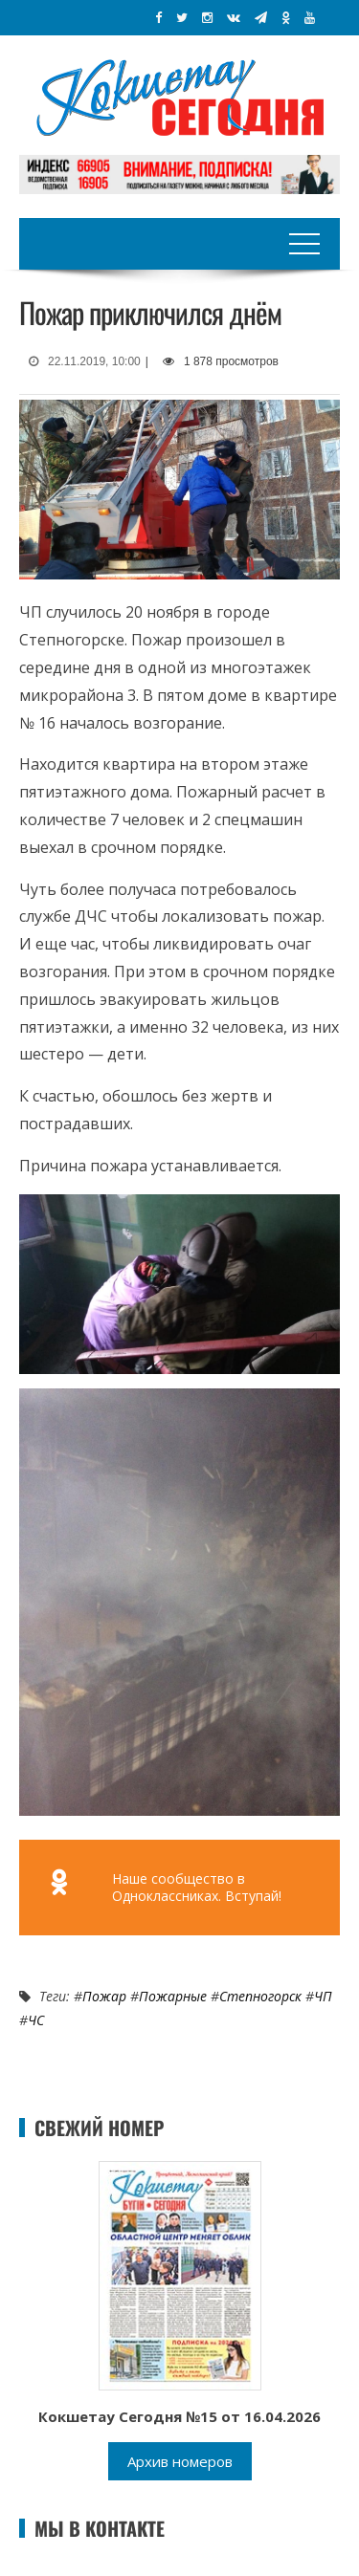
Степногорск (260, 1996)
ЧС (36, 2020)
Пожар (104, 1996)
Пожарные (173, 1996)
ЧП (323, 1996)
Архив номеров (180, 2461)
